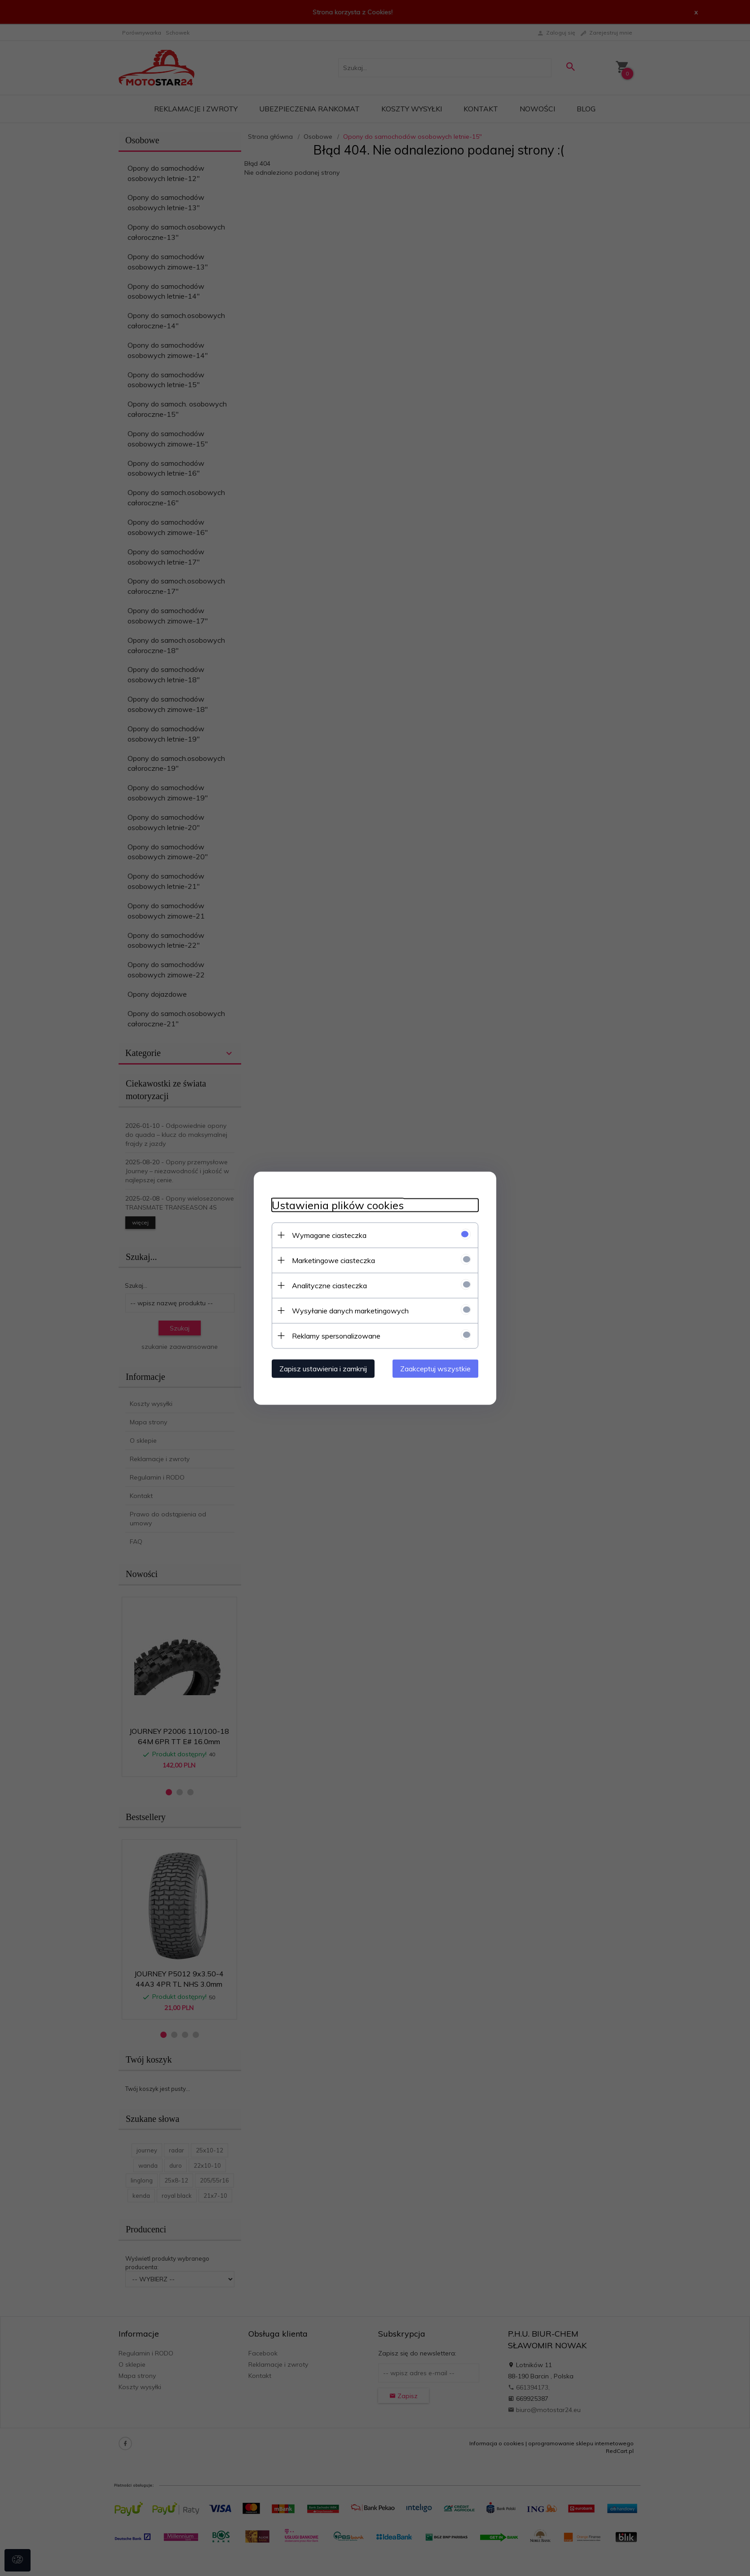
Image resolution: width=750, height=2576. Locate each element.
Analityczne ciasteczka (329, 1285)
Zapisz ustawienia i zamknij (323, 1368)
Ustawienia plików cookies (338, 1204)
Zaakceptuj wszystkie (435, 1368)
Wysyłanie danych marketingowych (350, 1310)
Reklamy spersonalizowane (336, 1335)
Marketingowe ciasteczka (333, 1259)
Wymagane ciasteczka (329, 1234)
